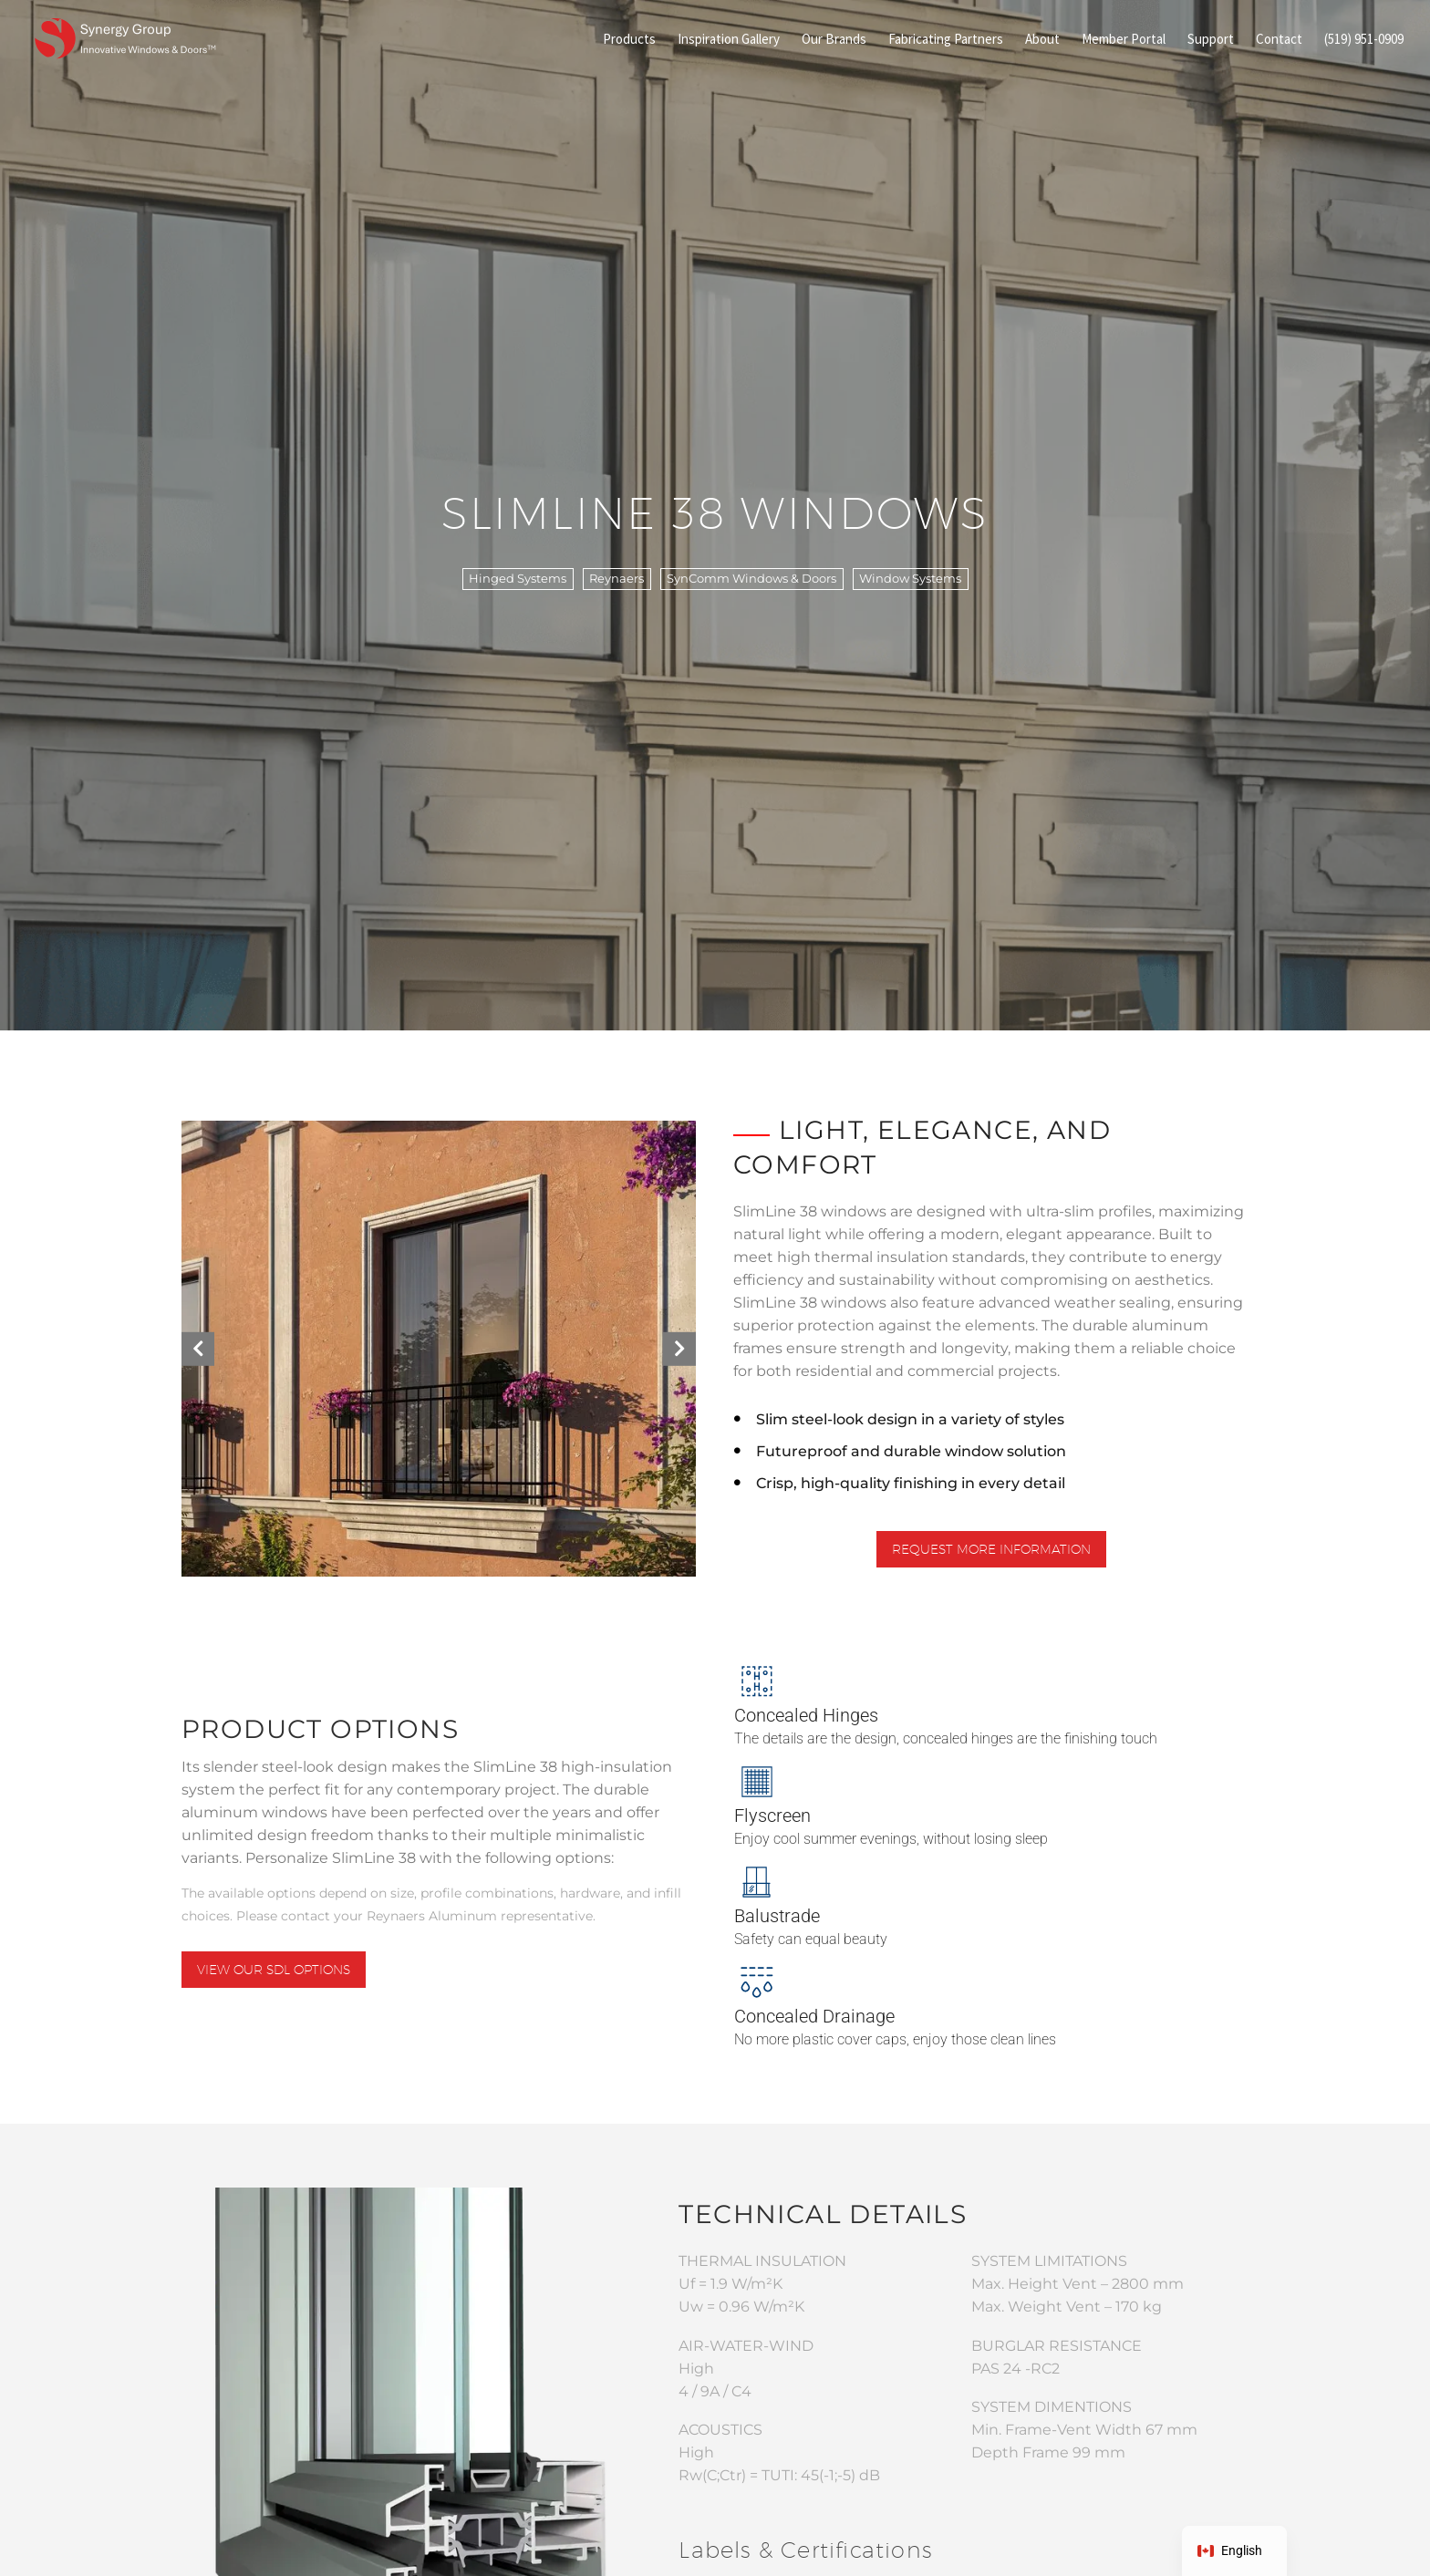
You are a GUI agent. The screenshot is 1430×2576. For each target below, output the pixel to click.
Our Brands (834, 38)
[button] (197, 1348)
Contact (1279, 38)
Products (629, 38)
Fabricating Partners (945, 38)
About (1042, 38)
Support (1210, 38)
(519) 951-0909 (1364, 38)
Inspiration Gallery (729, 38)
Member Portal (1124, 38)
